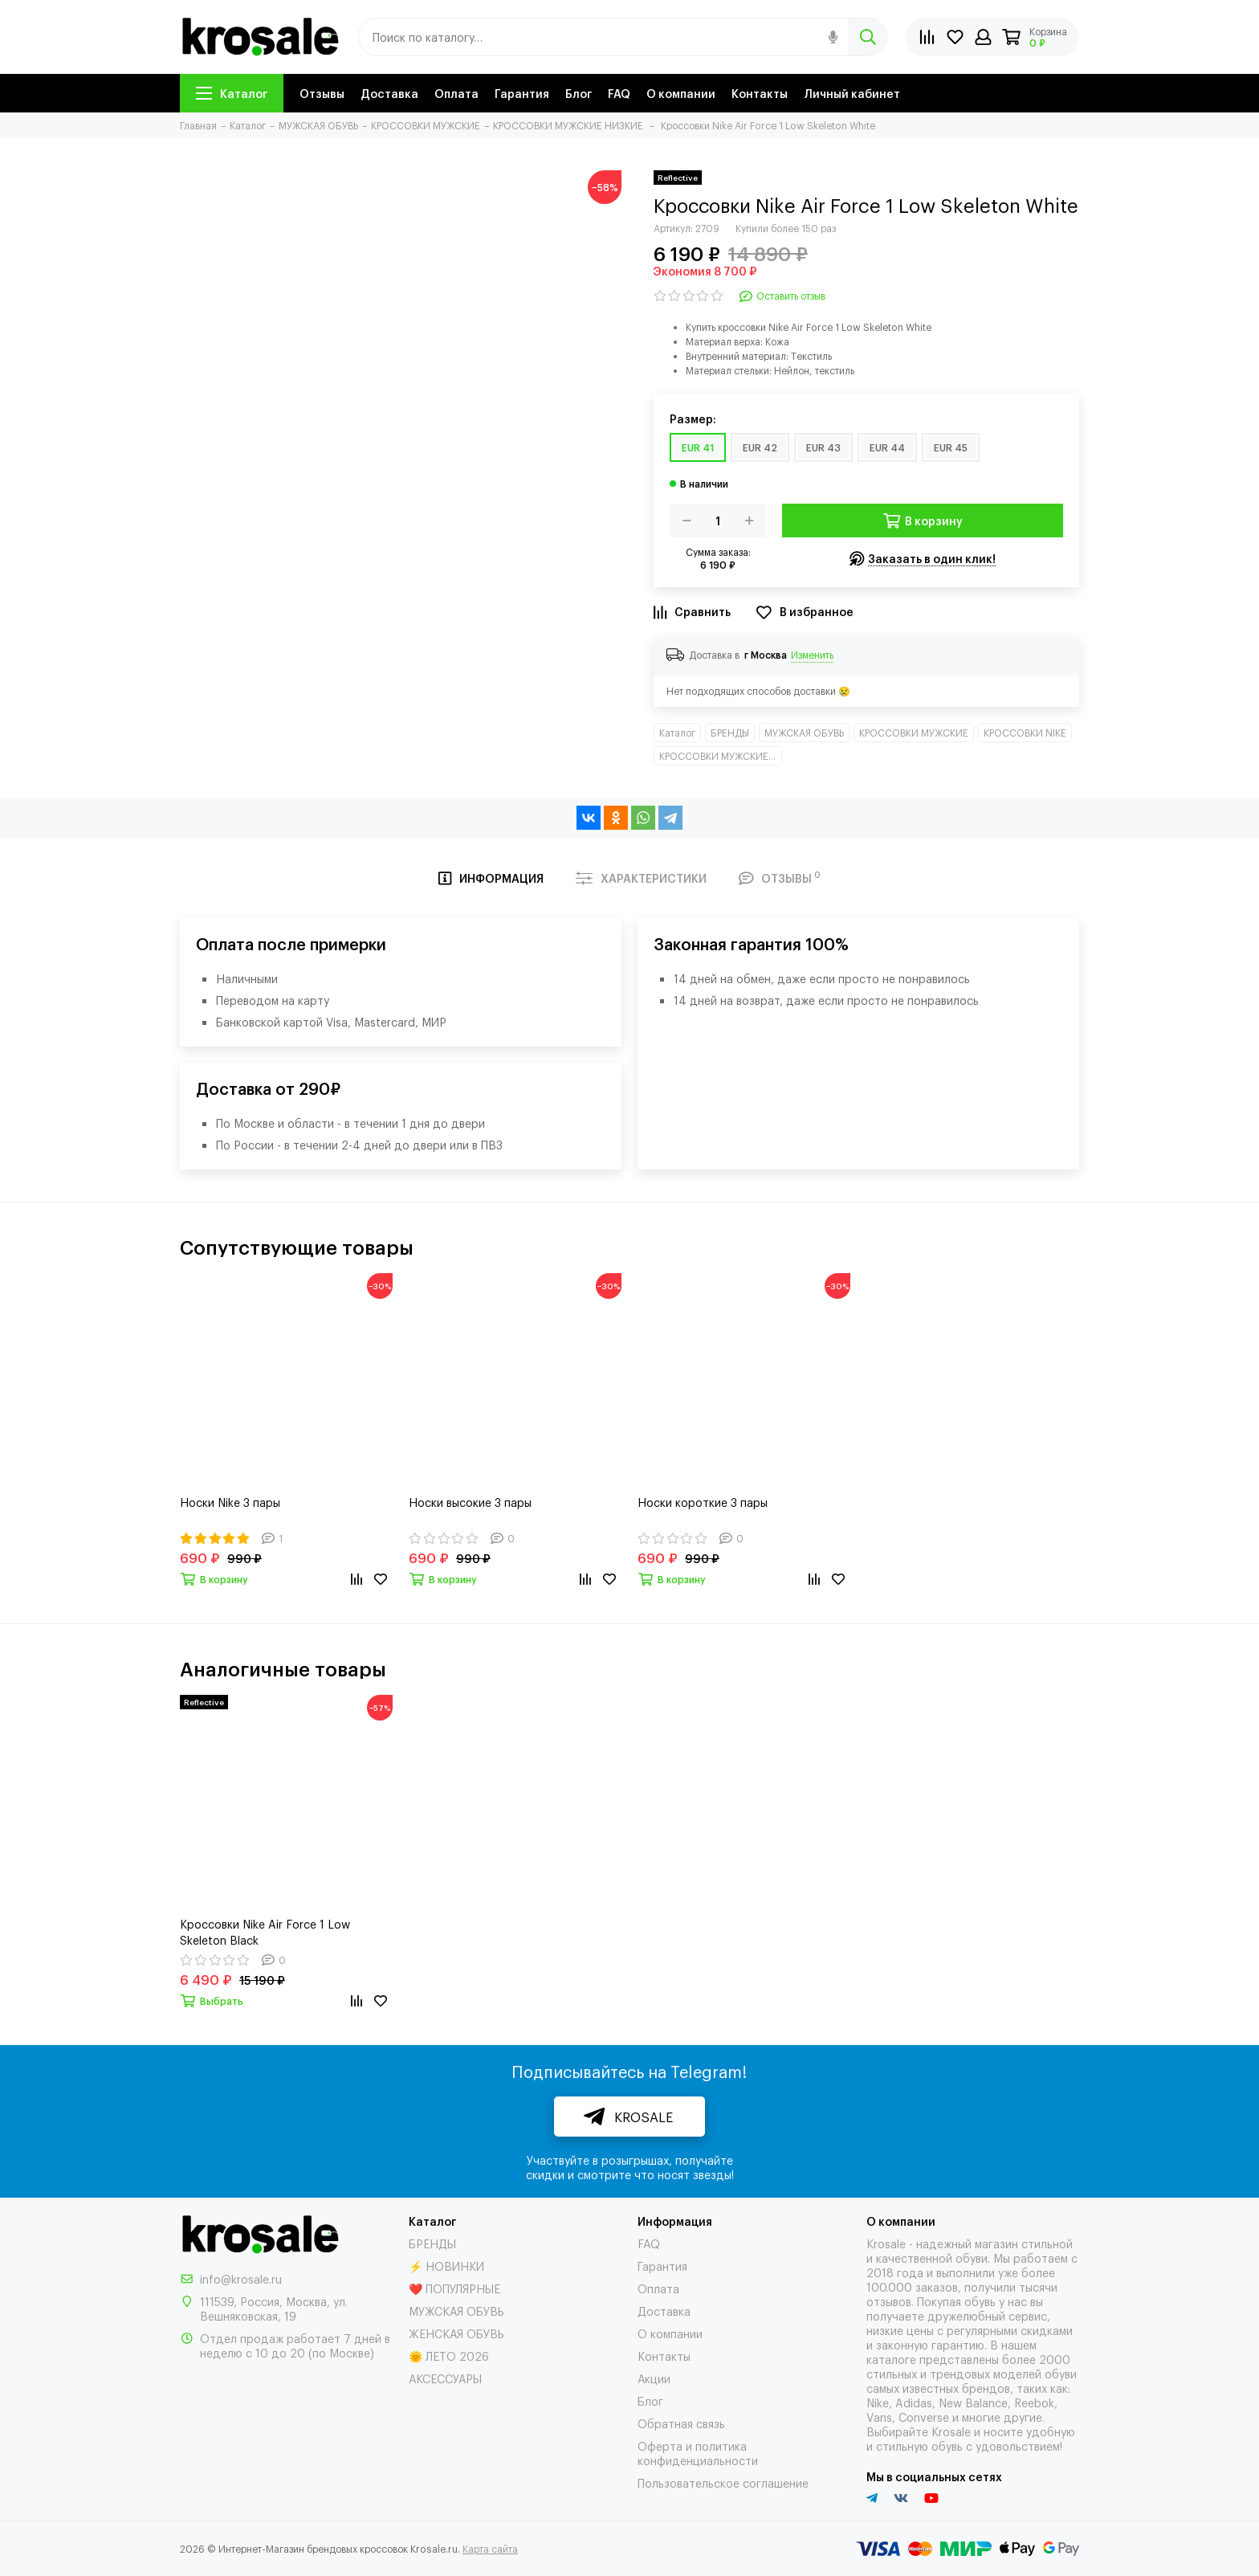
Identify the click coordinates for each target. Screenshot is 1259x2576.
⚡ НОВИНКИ (446, 2265)
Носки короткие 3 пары (703, 1501)
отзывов (888, 2301)
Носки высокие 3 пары (470, 1501)
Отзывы (321, 92)
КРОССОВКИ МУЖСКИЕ (913, 732)
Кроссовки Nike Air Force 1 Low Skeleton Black (265, 1931)
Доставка (389, 92)
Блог (578, 92)
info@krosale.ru (241, 2278)
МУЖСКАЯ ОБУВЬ (804, 732)
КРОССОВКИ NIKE (1025, 732)
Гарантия (522, 92)
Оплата (456, 92)
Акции (654, 2378)
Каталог (231, 92)
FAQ (619, 92)
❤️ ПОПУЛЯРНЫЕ (454, 2288)
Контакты (759, 92)
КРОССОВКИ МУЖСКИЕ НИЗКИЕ (720, 755)
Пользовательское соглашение (723, 2482)
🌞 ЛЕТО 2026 (449, 2355)
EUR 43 (823, 447)
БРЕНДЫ (730, 732)
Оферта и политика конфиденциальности (698, 2453)
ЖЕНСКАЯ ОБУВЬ (456, 2333)
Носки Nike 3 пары (230, 1501)
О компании (680, 92)
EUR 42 (760, 447)
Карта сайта (490, 2548)
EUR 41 (698, 447)
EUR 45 (951, 447)
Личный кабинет (852, 92)
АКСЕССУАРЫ (445, 2378)
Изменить (812, 654)
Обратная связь (681, 2423)
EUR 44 (887, 447)
